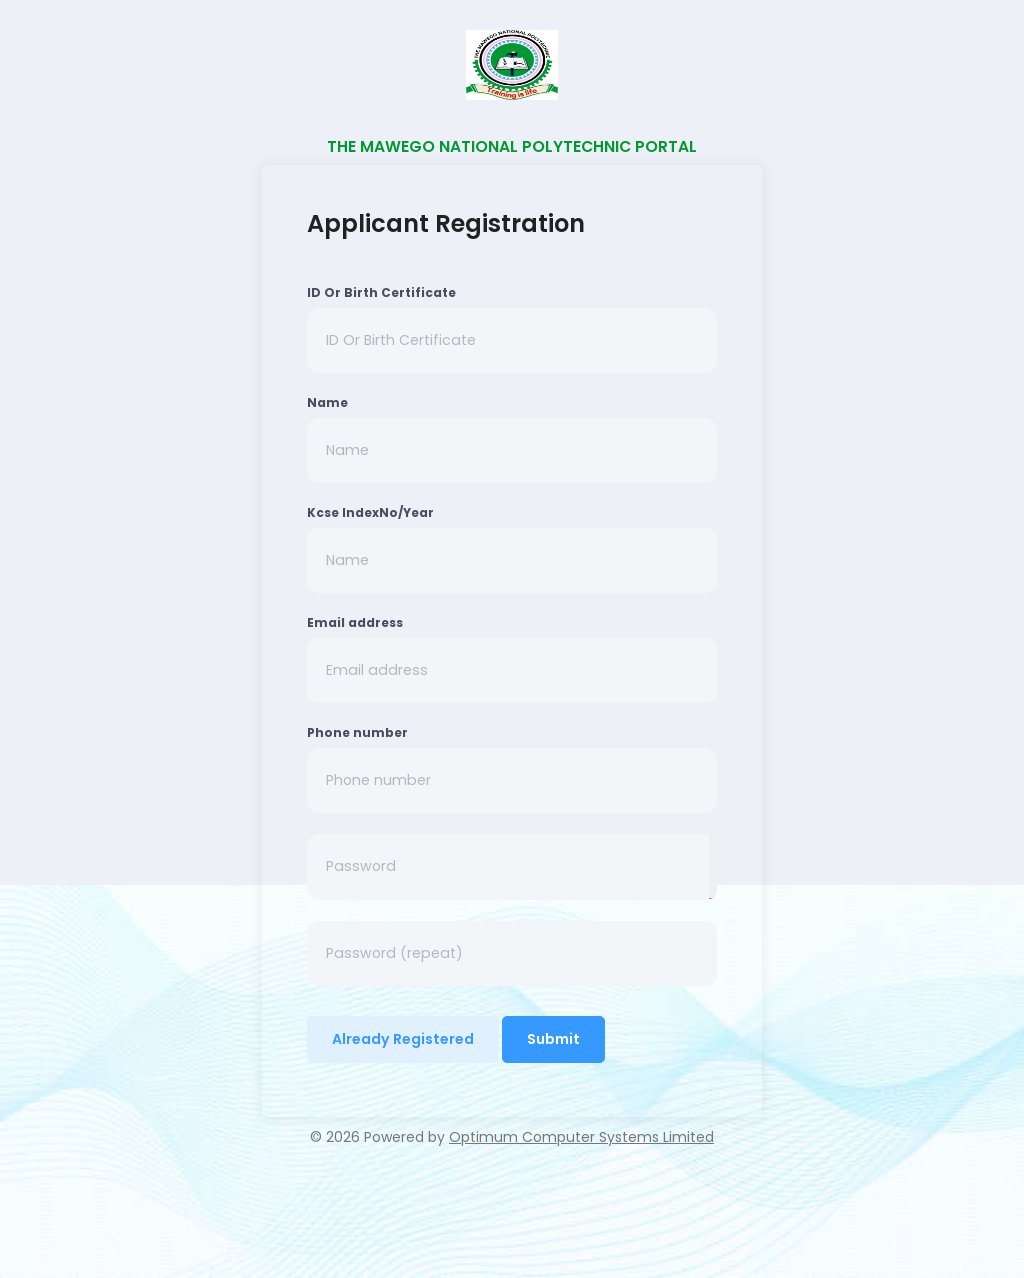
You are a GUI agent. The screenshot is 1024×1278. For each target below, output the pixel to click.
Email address (355, 622)
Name (327, 402)
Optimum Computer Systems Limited (581, 1137)
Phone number (357, 732)
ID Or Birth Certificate (381, 292)
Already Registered (403, 1039)
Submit (553, 1039)
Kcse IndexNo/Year (370, 512)
